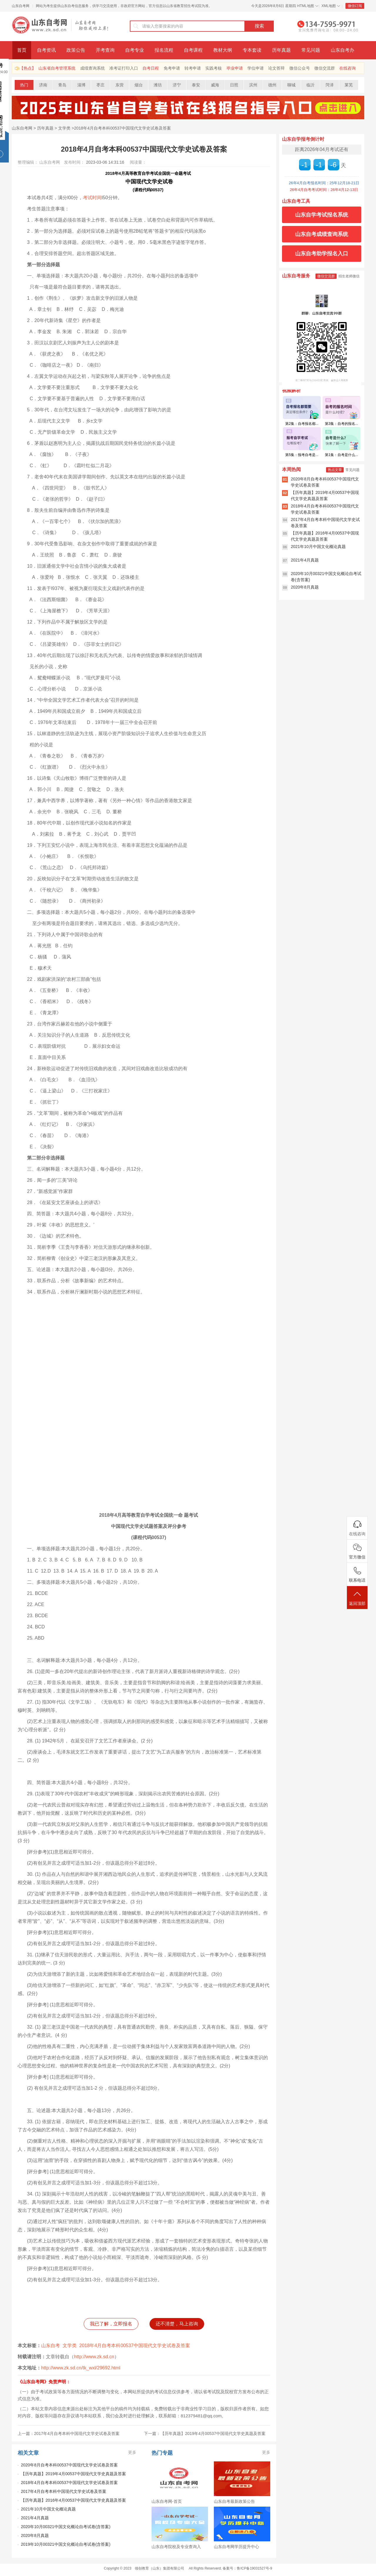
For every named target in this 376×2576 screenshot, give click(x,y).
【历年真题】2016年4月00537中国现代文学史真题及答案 (73, 2500)
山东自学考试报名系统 (321, 215)
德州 (272, 85)
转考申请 (192, 68)
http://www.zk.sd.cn (94, 2356)
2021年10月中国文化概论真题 (48, 2509)
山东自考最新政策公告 (234, 2501)
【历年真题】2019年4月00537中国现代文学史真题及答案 (73, 2473)
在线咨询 (347, 68)
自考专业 (134, 50)
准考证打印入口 (123, 68)
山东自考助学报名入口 (321, 254)
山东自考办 (342, 50)
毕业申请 (234, 68)
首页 (21, 50)
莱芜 (349, 85)
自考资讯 (46, 50)
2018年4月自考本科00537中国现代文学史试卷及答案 (122, 128)
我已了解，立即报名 (111, 2323)
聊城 (291, 85)
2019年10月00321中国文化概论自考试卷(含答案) (65, 2544)
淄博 (81, 85)
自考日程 (150, 68)
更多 (132, 2452)
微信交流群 (324, 68)
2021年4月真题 (35, 2517)
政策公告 (75, 50)
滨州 (253, 85)
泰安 (196, 85)
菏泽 (329, 85)
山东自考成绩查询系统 (321, 234)
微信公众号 (299, 68)
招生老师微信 (349, 276)
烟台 (139, 85)
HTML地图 (305, 6)
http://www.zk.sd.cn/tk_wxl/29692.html (80, 2367)
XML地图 (328, 6)
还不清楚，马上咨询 (177, 2323)
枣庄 (100, 85)
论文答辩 (276, 68)
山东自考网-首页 (167, 2501)
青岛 (62, 85)
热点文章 (335, 470)
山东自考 (50, 2345)
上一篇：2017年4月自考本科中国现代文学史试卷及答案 (69, 2433)
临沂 (310, 85)
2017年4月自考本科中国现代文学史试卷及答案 (63, 2491)
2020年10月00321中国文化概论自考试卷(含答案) (65, 2526)
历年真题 (281, 50)
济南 (43, 85)
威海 (215, 85)
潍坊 (158, 85)
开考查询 (105, 50)
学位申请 (255, 68)
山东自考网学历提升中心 (236, 2546)
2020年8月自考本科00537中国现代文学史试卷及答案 (69, 2465)
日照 (234, 85)
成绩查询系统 (92, 68)
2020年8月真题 (35, 2535)
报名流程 (164, 50)
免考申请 (172, 68)
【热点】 (27, 68)
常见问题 (310, 50)
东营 (119, 85)
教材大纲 (222, 50)
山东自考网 (20, 6)
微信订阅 (355, 6)
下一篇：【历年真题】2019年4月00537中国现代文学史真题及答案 (205, 2433)
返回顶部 (357, 1598)
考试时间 (92, 197)
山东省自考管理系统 (56, 68)
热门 (24, 85)
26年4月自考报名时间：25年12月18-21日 (324, 183)
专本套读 (252, 50)
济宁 (177, 85)
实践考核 (213, 68)
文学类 (64, 128)
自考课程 (193, 50)
